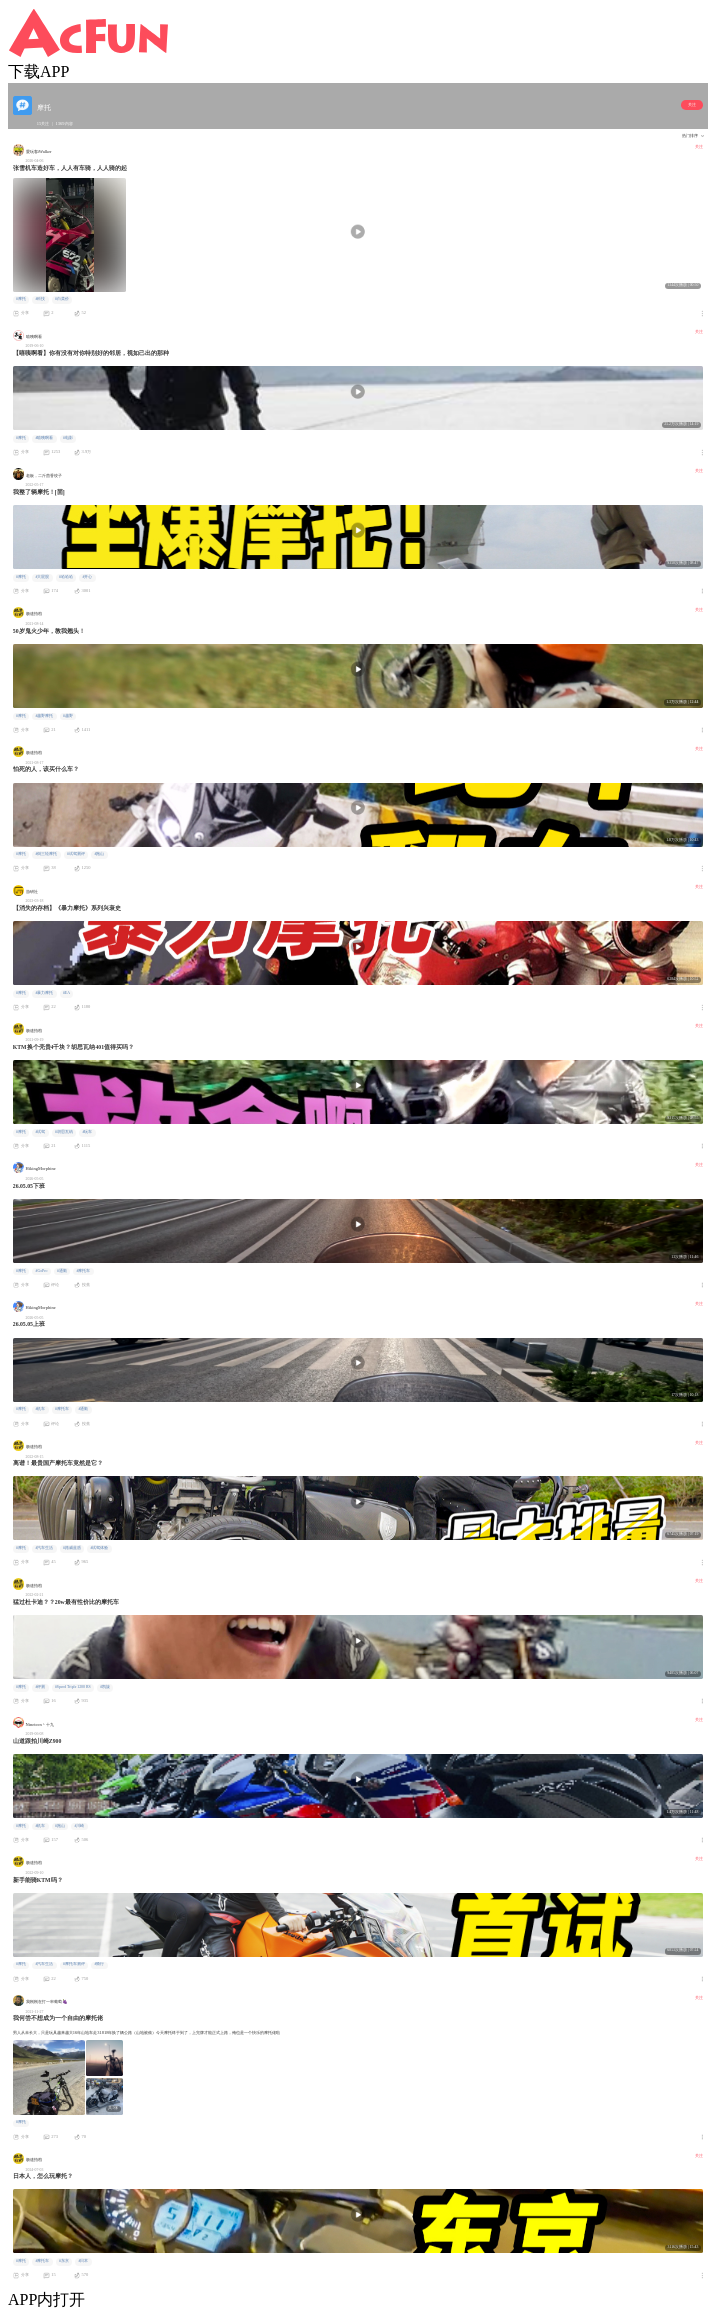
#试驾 (40, 1132)
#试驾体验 (99, 1548)
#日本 (83, 2261)
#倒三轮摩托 (46, 854)
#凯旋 (105, 1687)
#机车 (40, 1409)
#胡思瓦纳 (64, 1132)
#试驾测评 (76, 854)
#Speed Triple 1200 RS (73, 1687)
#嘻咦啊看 (44, 438)
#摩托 (21, 299)
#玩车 (87, 1132)
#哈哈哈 (66, 577)
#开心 (87, 577)
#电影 (68, 438)
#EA (66, 993)
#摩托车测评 (74, 1964)
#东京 (64, 2261)
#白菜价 (62, 299)
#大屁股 (42, 577)
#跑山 (99, 854)
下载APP (38, 71)
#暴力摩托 (44, 993)
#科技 (40, 299)
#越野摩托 (44, 716)
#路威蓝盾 (72, 1548)
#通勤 (62, 1271)
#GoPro (41, 1271)
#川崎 (79, 1826)
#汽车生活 (44, 1548)
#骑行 (99, 1964)
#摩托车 (83, 1271)
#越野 (68, 716)
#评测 (40, 1687)
